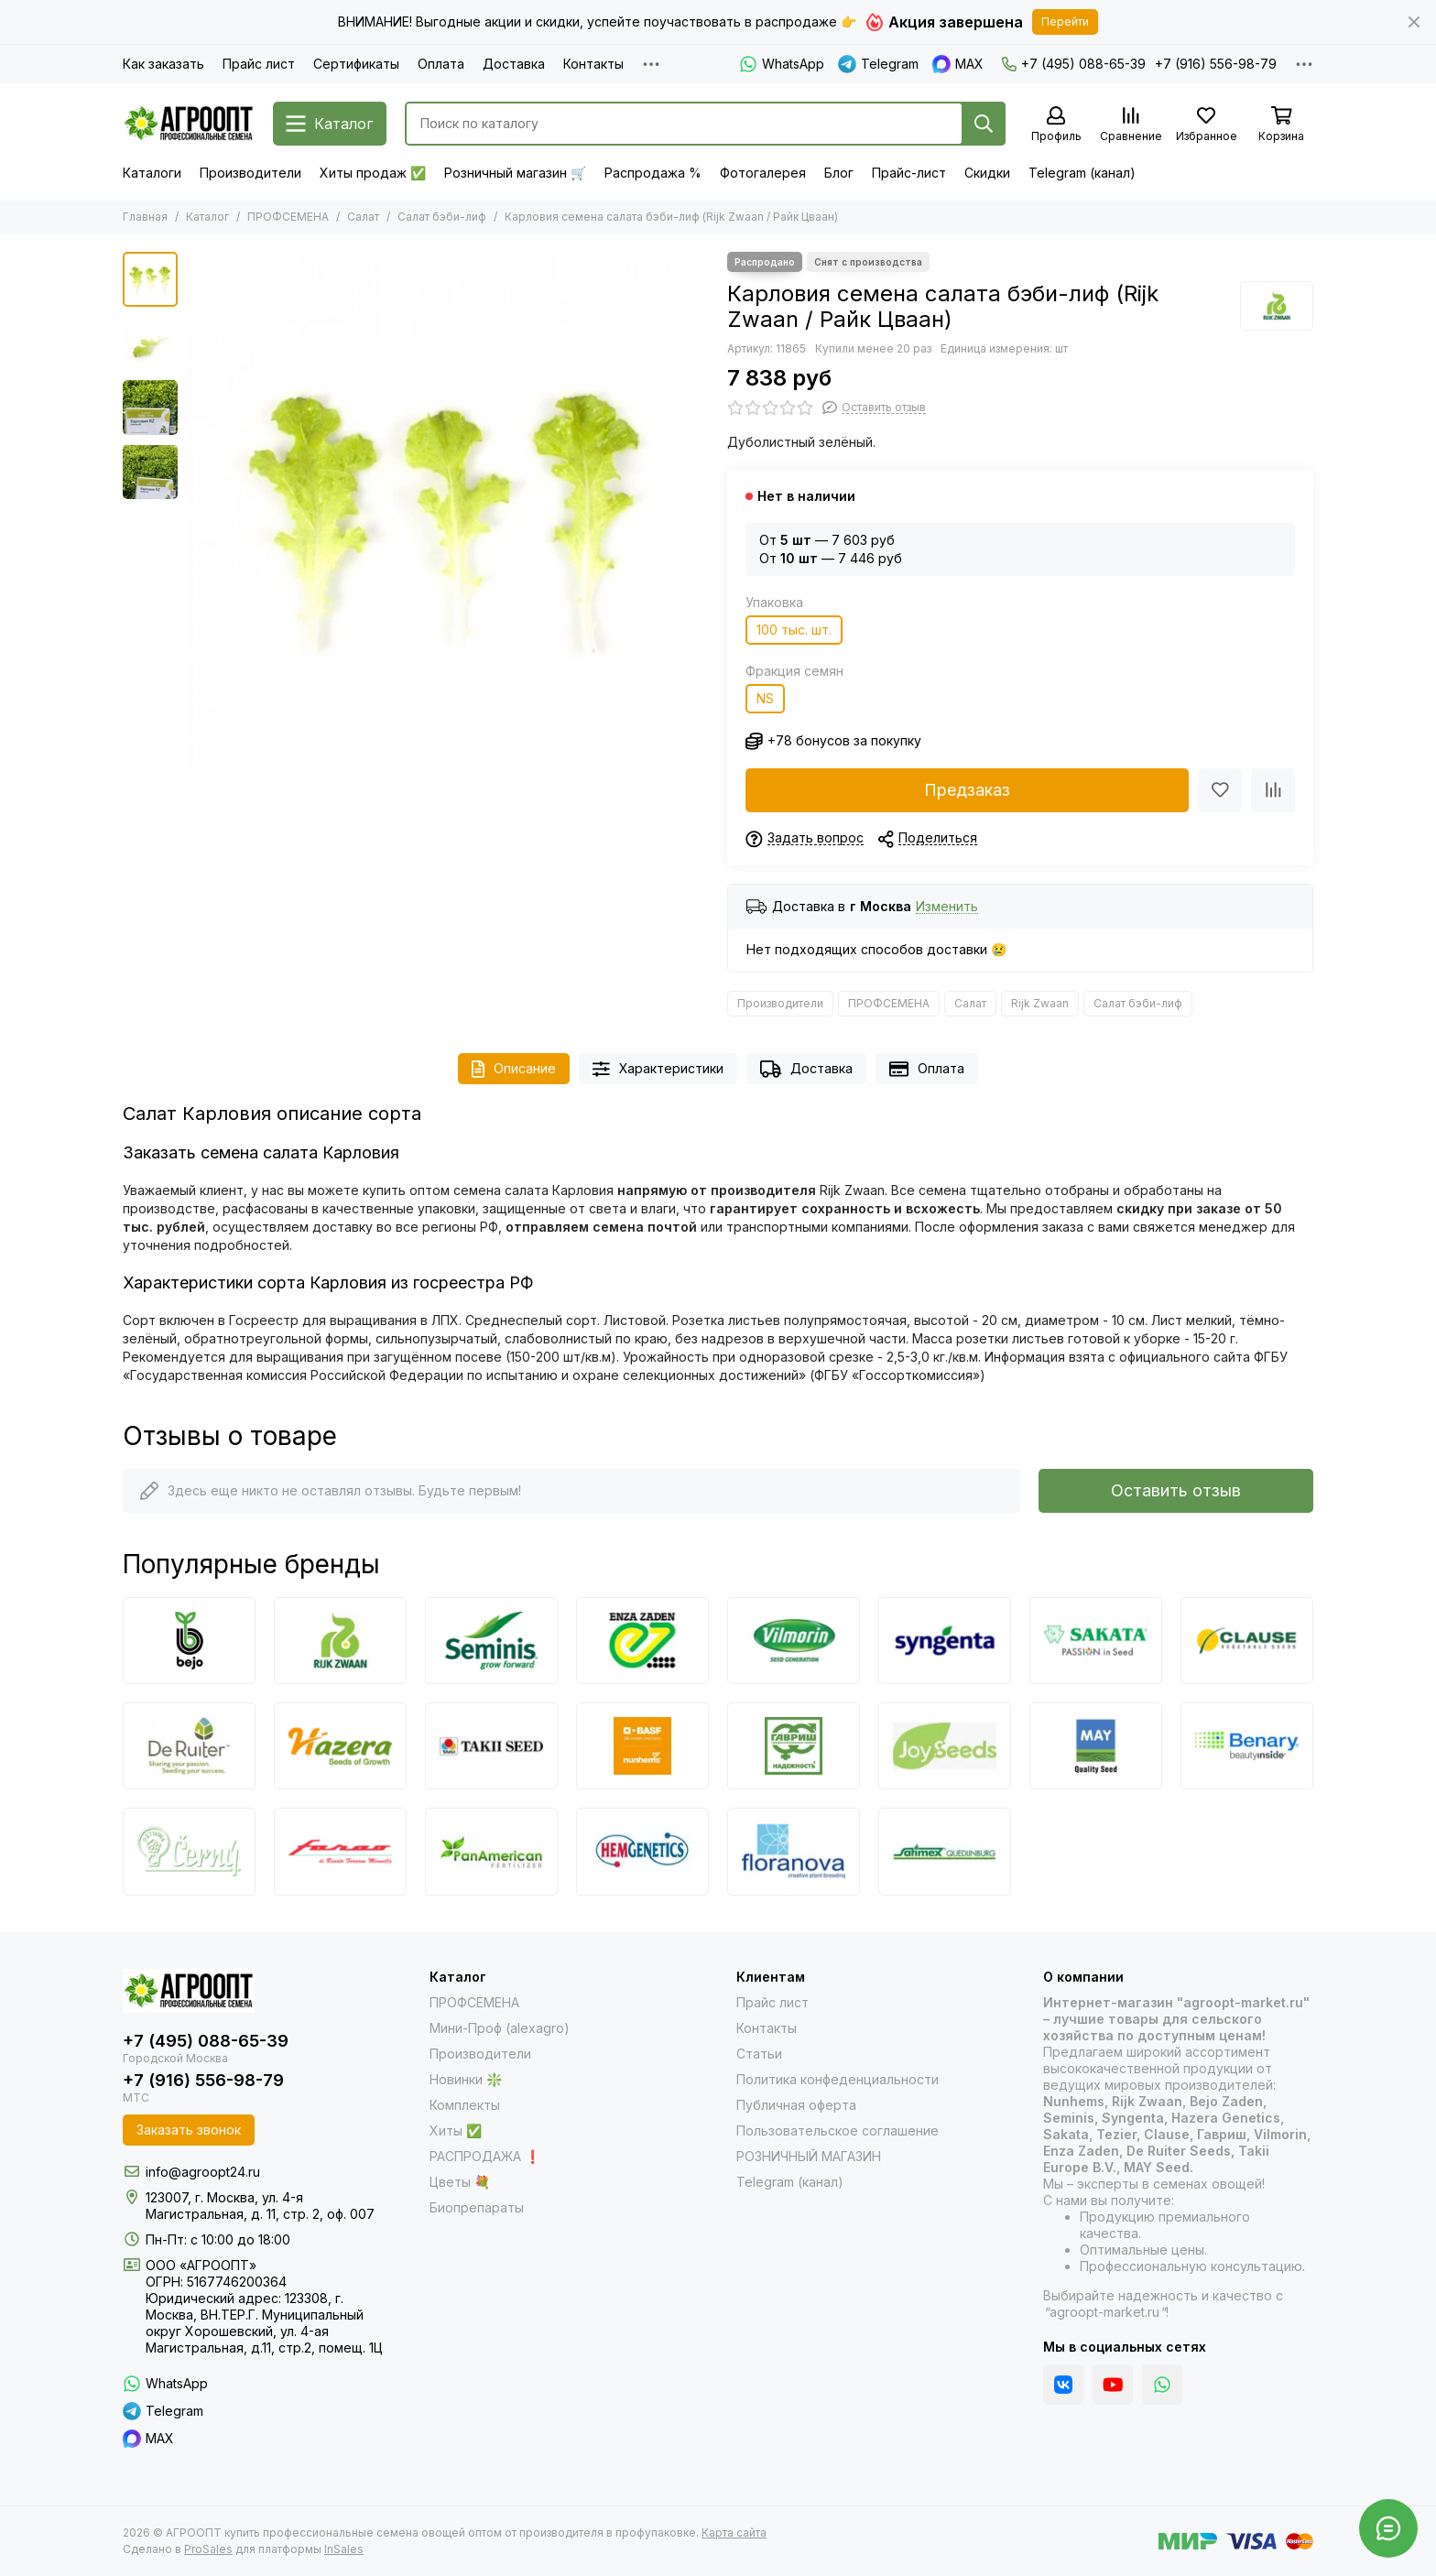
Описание (514, 1069)
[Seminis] (491, 1640)
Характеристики (658, 1069)
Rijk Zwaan (1040, 1003)
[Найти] (984, 124)
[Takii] (491, 1745)
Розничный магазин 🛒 (515, 172)
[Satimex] (944, 1851)
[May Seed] (1095, 1745)
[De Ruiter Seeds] (189, 1745)
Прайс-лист (909, 172)
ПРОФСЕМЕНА (288, 216)
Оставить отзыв (1176, 1490)
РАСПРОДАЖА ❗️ (485, 2156)
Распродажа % (653, 172)
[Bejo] (189, 1640)
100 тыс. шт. (794, 629)
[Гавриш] (793, 1745)
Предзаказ (967, 789)
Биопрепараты (477, 2207)
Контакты (593, 63)
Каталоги (152, 172)
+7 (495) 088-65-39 (1074, 63)
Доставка (514, 63)
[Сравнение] (1131, 125)
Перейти (1065, 21)
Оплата (441, 63)
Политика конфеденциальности (837, 2079)
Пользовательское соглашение (837, 2130)
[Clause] (1246, 1640)
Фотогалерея (763, 172)
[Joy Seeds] (944, 1745)
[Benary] (1246, 1745)
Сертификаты (356, 63)
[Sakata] (1095, 1640)
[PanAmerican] (491, 1851)
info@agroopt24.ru (203, 2171)
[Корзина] (1281, 125)
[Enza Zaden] (642, 1640)
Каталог (207, 216)
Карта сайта (734, 2532)
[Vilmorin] (793, 1640)
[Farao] (340, 1851)
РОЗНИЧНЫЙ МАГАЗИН (808, 2156)
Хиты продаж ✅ (373, 172)
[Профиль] (1056, 125)
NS (765, 698)
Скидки (987, 172)
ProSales (208, 2549)
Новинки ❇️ (466, 2079)
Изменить (947, 907)
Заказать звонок (188, 2129)
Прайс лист (259, 63)
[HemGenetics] (642, 1851)
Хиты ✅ (456, 2130)
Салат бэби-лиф (441, 216)
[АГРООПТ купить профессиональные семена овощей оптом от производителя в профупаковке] (189, 124)
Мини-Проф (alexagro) (500, 2028)
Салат (363, 216)
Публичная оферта (796, 2105)
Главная (145, 216)
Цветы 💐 (460, 2182)
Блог (839, 172)
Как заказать (163, 63)
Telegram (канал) (1082, 172)
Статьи (759, 2053)
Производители (250, 172)
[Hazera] (340, 1745)
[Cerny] (189, 1851)
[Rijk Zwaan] (1276, 306)
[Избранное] (1206, 125)
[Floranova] (793, 1851)
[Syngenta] (944, 1640)
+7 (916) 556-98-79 (1216, 63)
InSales (344, 2549)
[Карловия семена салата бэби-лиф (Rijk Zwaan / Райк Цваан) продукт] (448, 513)
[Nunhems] (642, 1745)
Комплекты (465, 2105)
